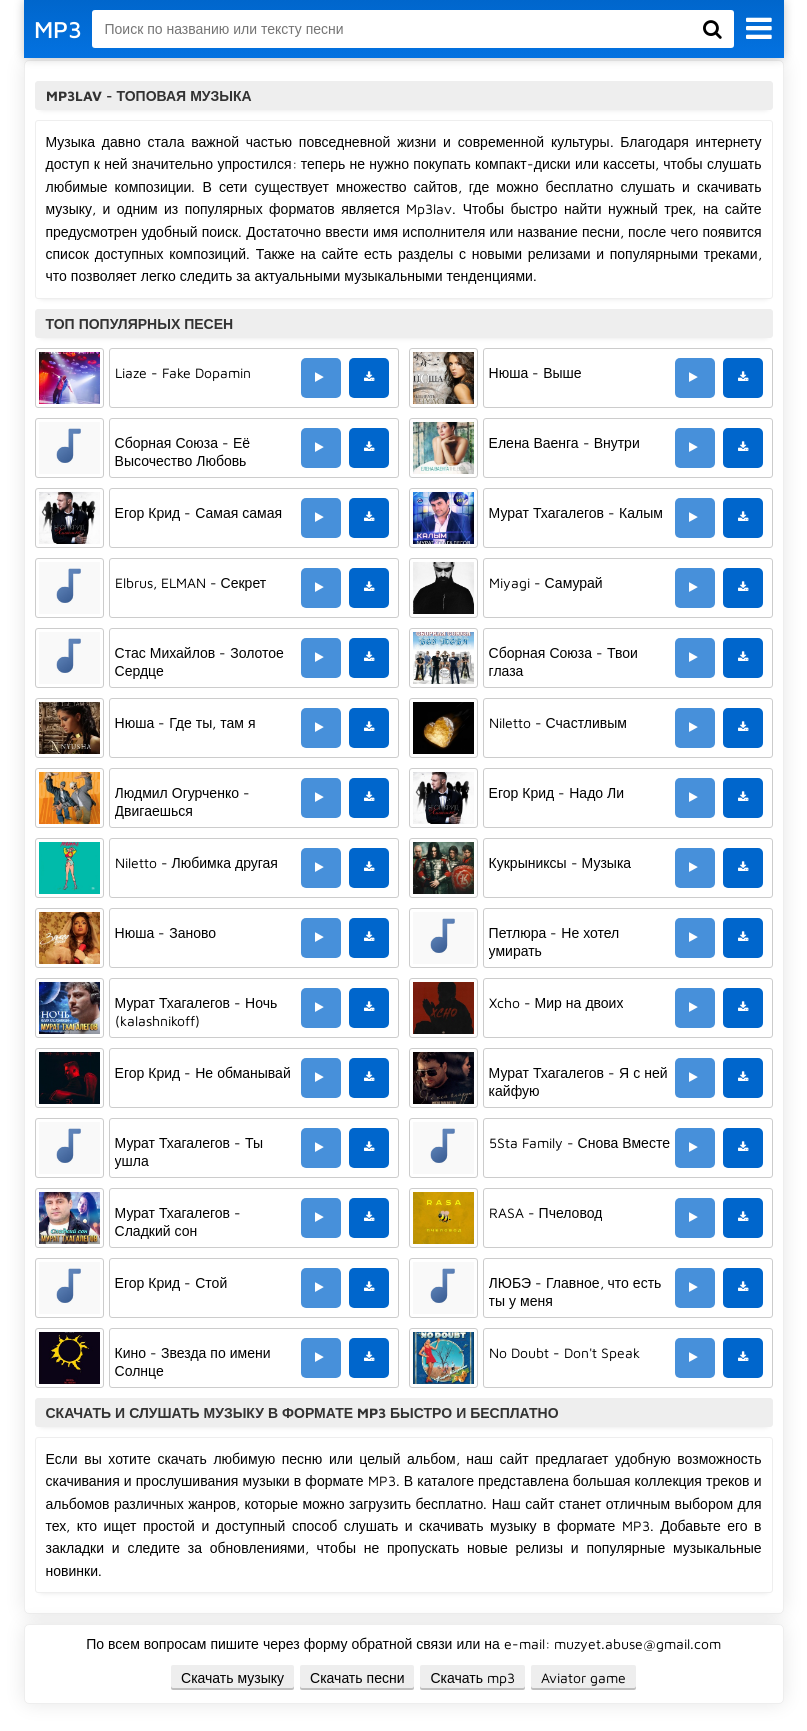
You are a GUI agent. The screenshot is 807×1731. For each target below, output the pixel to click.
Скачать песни (357, 1677)
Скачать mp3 (472, 1677)
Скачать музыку (232, 1677)
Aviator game (583, 1677)
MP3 (58, 29)
